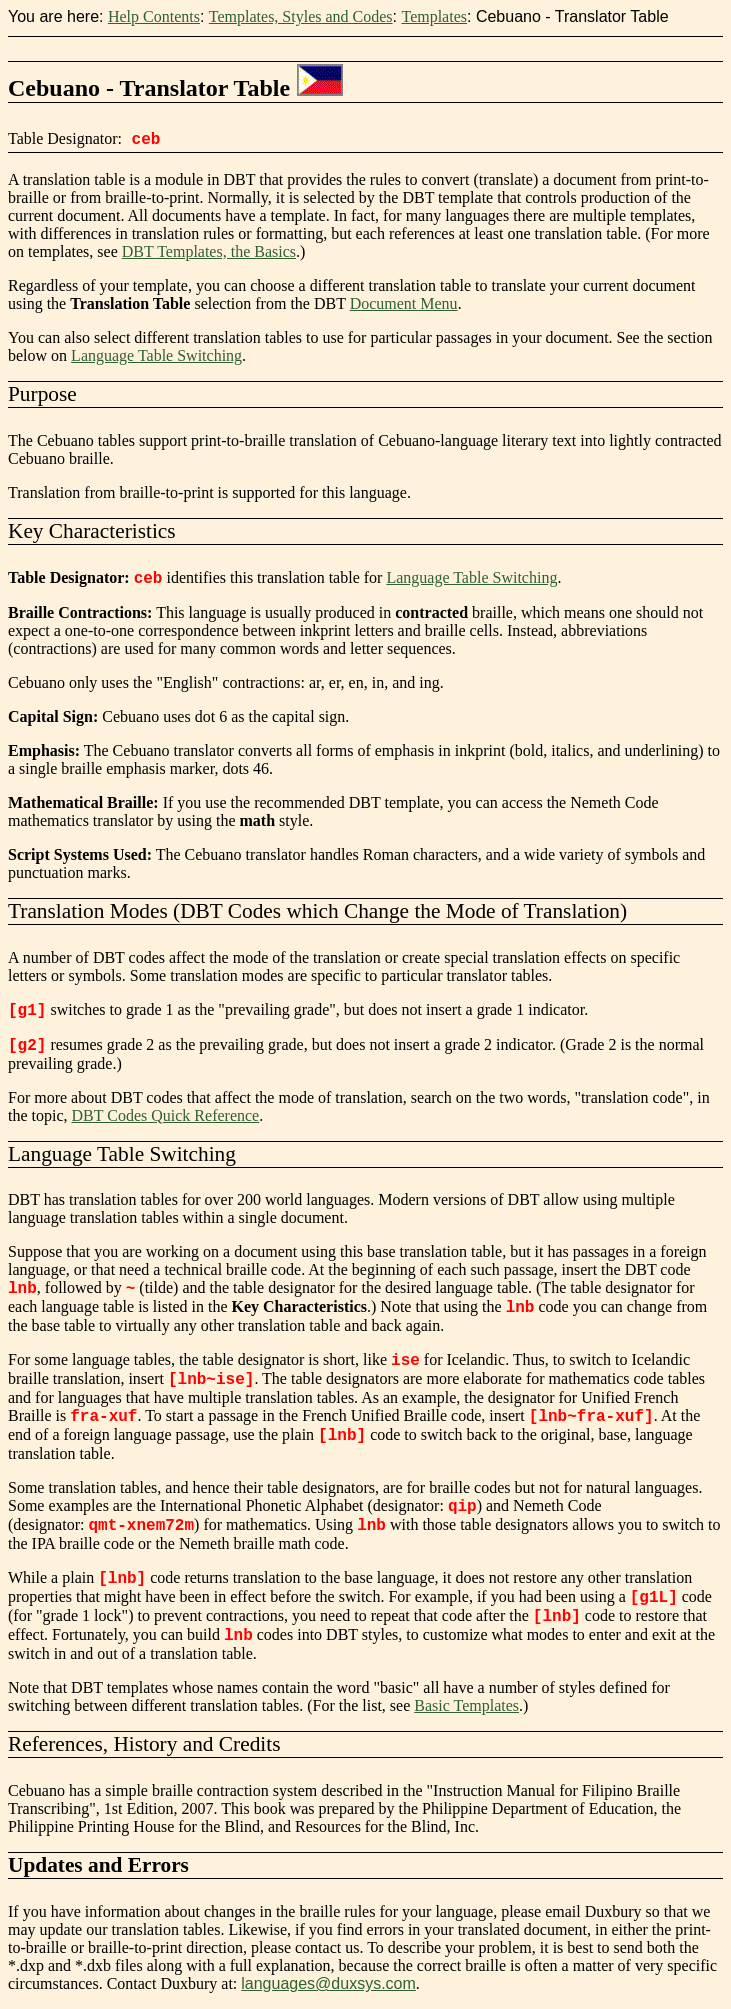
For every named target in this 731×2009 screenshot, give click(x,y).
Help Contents (154, 16)
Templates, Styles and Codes (301, 16)
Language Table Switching (156, 355)
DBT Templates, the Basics (209, 251)
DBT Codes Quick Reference (166, 1115)
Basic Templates (466, 1705)
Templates (434, 16)
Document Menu (404, 303)
